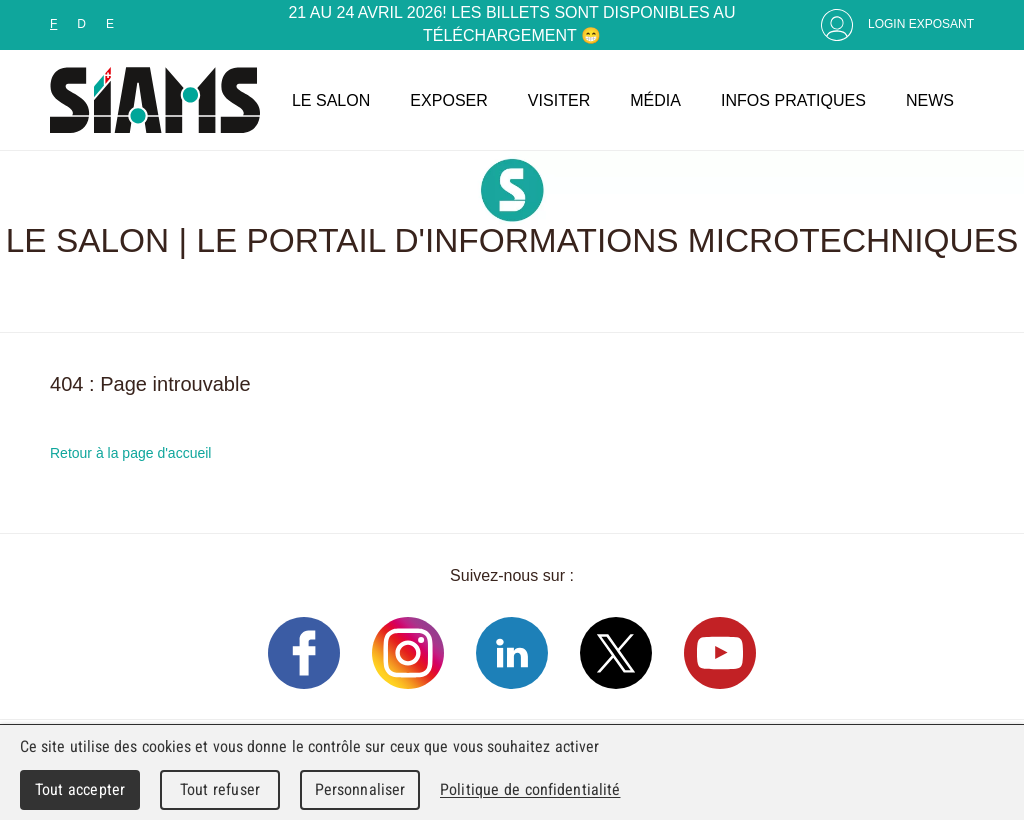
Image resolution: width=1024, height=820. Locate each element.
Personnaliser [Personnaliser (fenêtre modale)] (360, 789)
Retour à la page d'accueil (130, 453)
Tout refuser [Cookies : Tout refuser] (220, 789)
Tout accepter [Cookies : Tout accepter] (80, 789)
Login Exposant (921, 24)
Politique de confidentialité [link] (530, 789)
